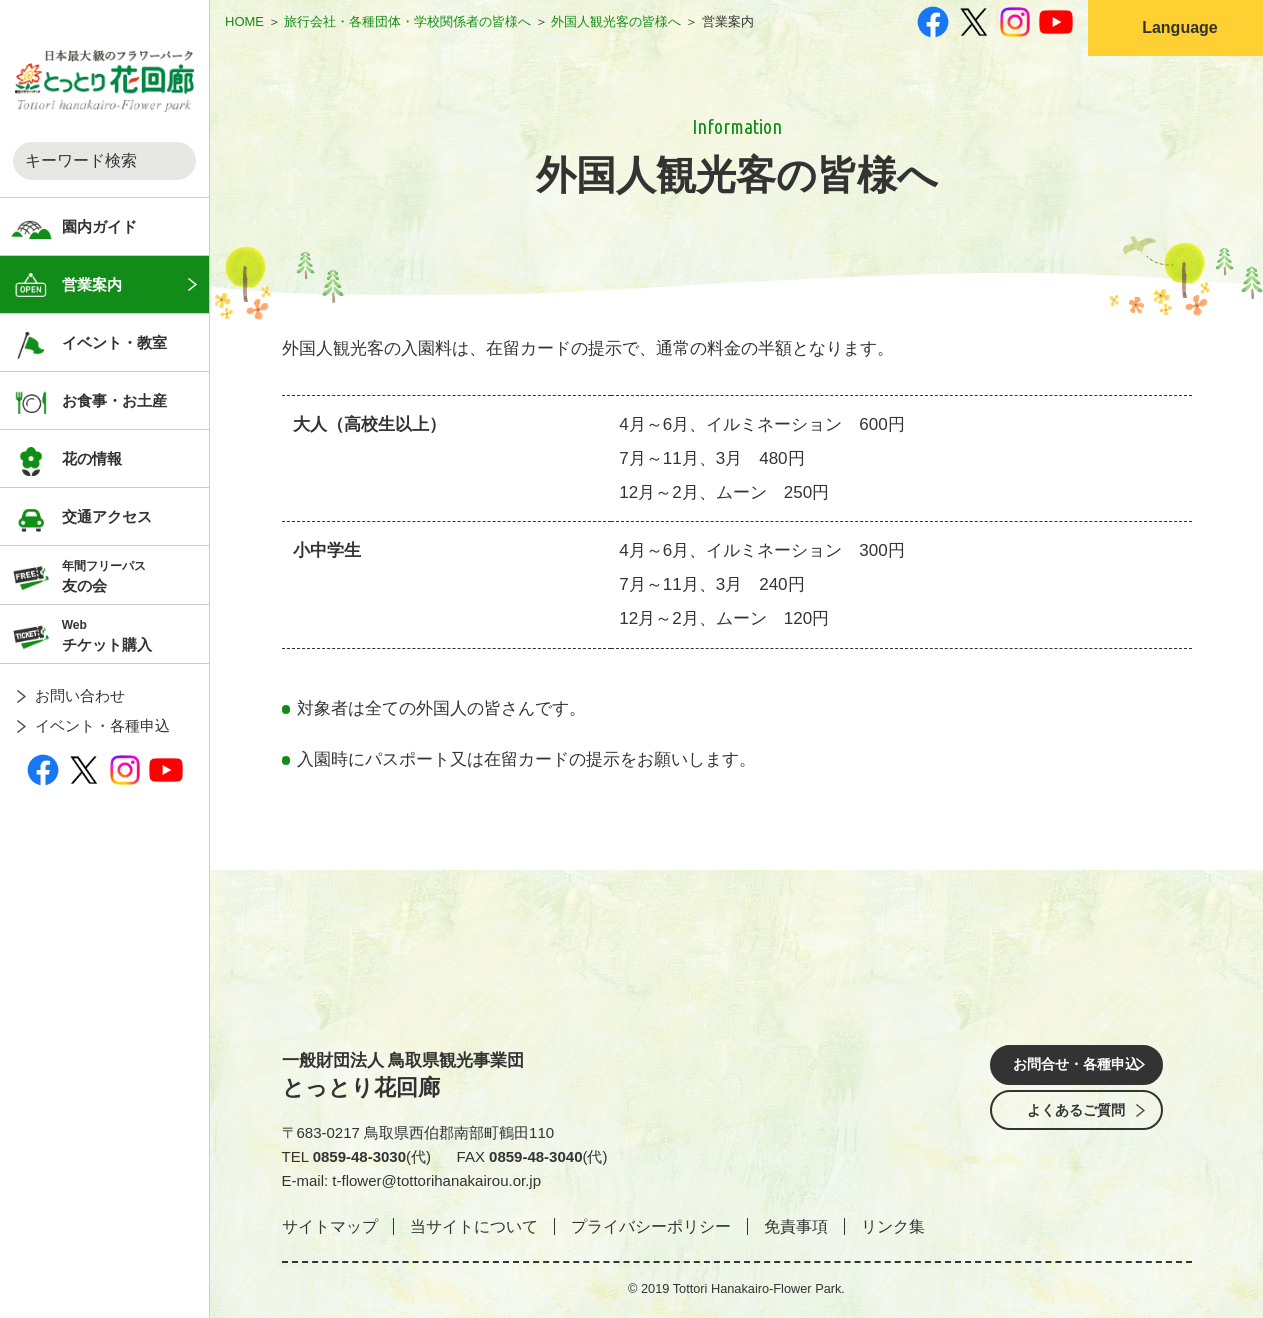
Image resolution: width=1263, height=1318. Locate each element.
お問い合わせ (80, 695)
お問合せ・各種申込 (1077, 1066)
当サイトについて (474, 1226)
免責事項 (796, 1226)
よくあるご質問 (1077, 1122)
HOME (244, 21)
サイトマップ (330, 1226)
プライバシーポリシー (651, 1226)
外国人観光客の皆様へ (616, 21)
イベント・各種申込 (102, 725)
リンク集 (893, 1226)
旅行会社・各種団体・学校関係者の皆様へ (407, 21)
